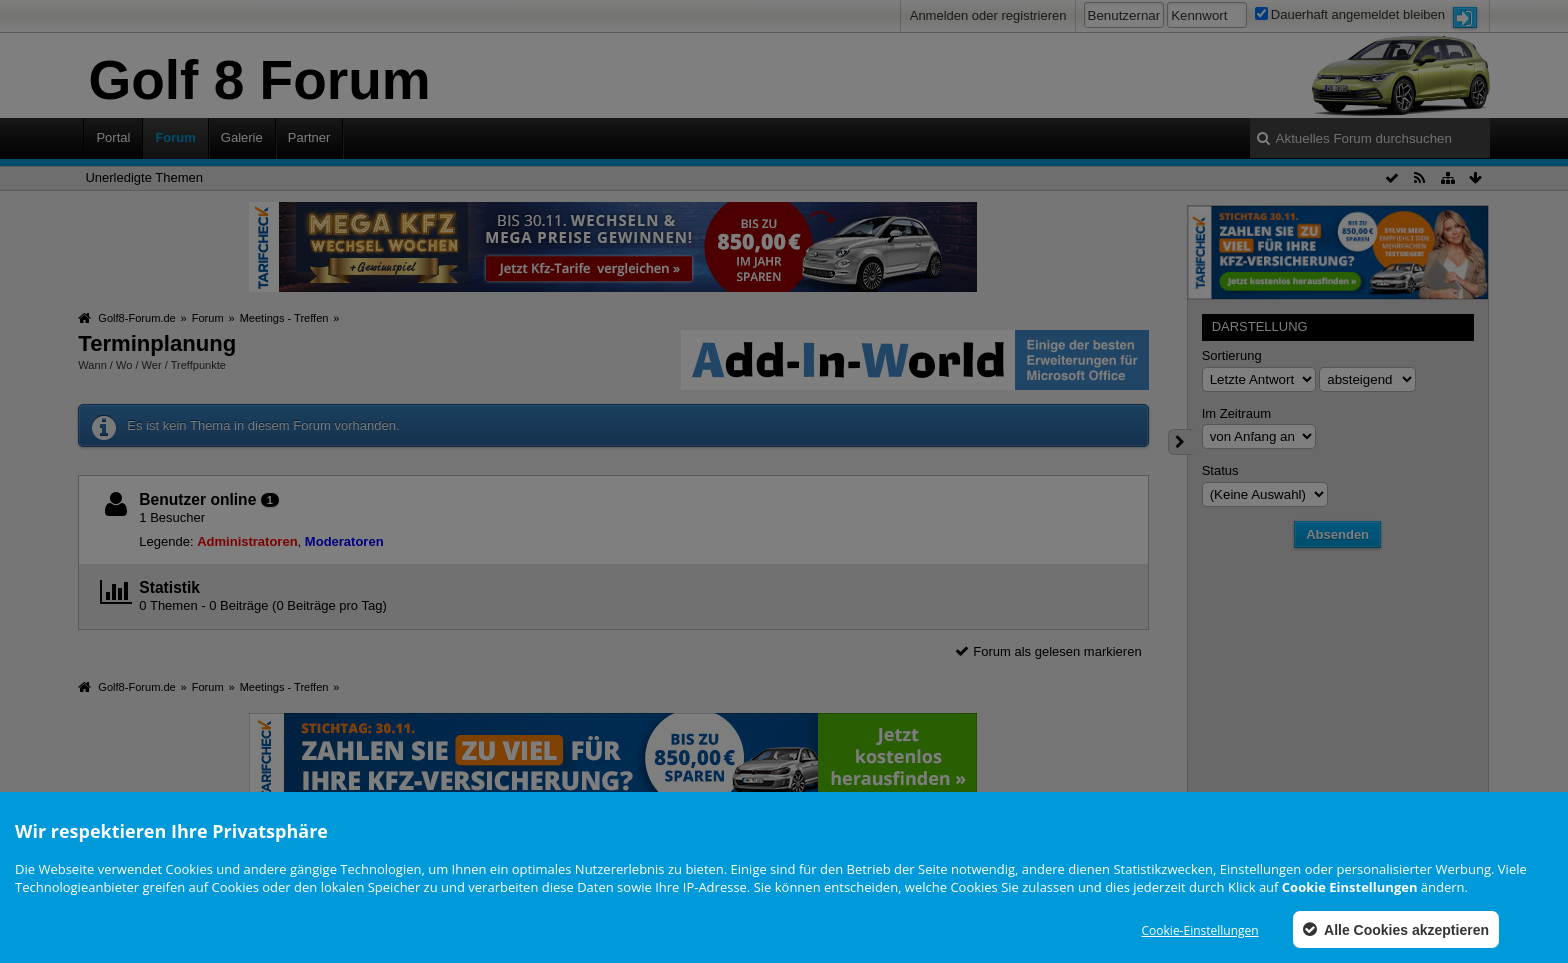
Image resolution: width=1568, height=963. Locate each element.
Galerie (242, 137)
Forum (175, 137)
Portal (113, 137)
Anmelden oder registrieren (988, 15)
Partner (309, 137)
